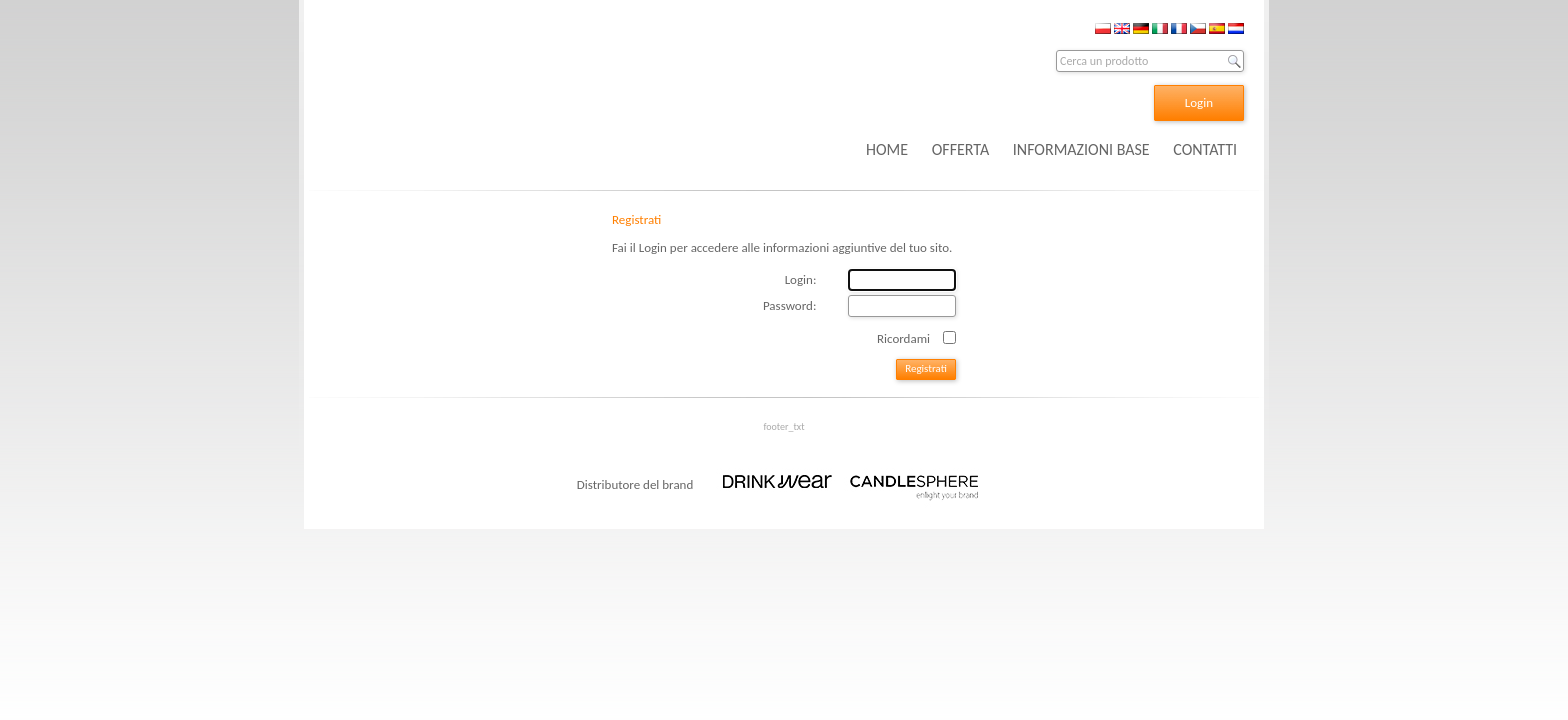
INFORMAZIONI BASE (1081, 149)
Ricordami (903, 337)
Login (1199, 102)
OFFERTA (960, 149)
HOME (887, 149)
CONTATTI (1205, 149)
